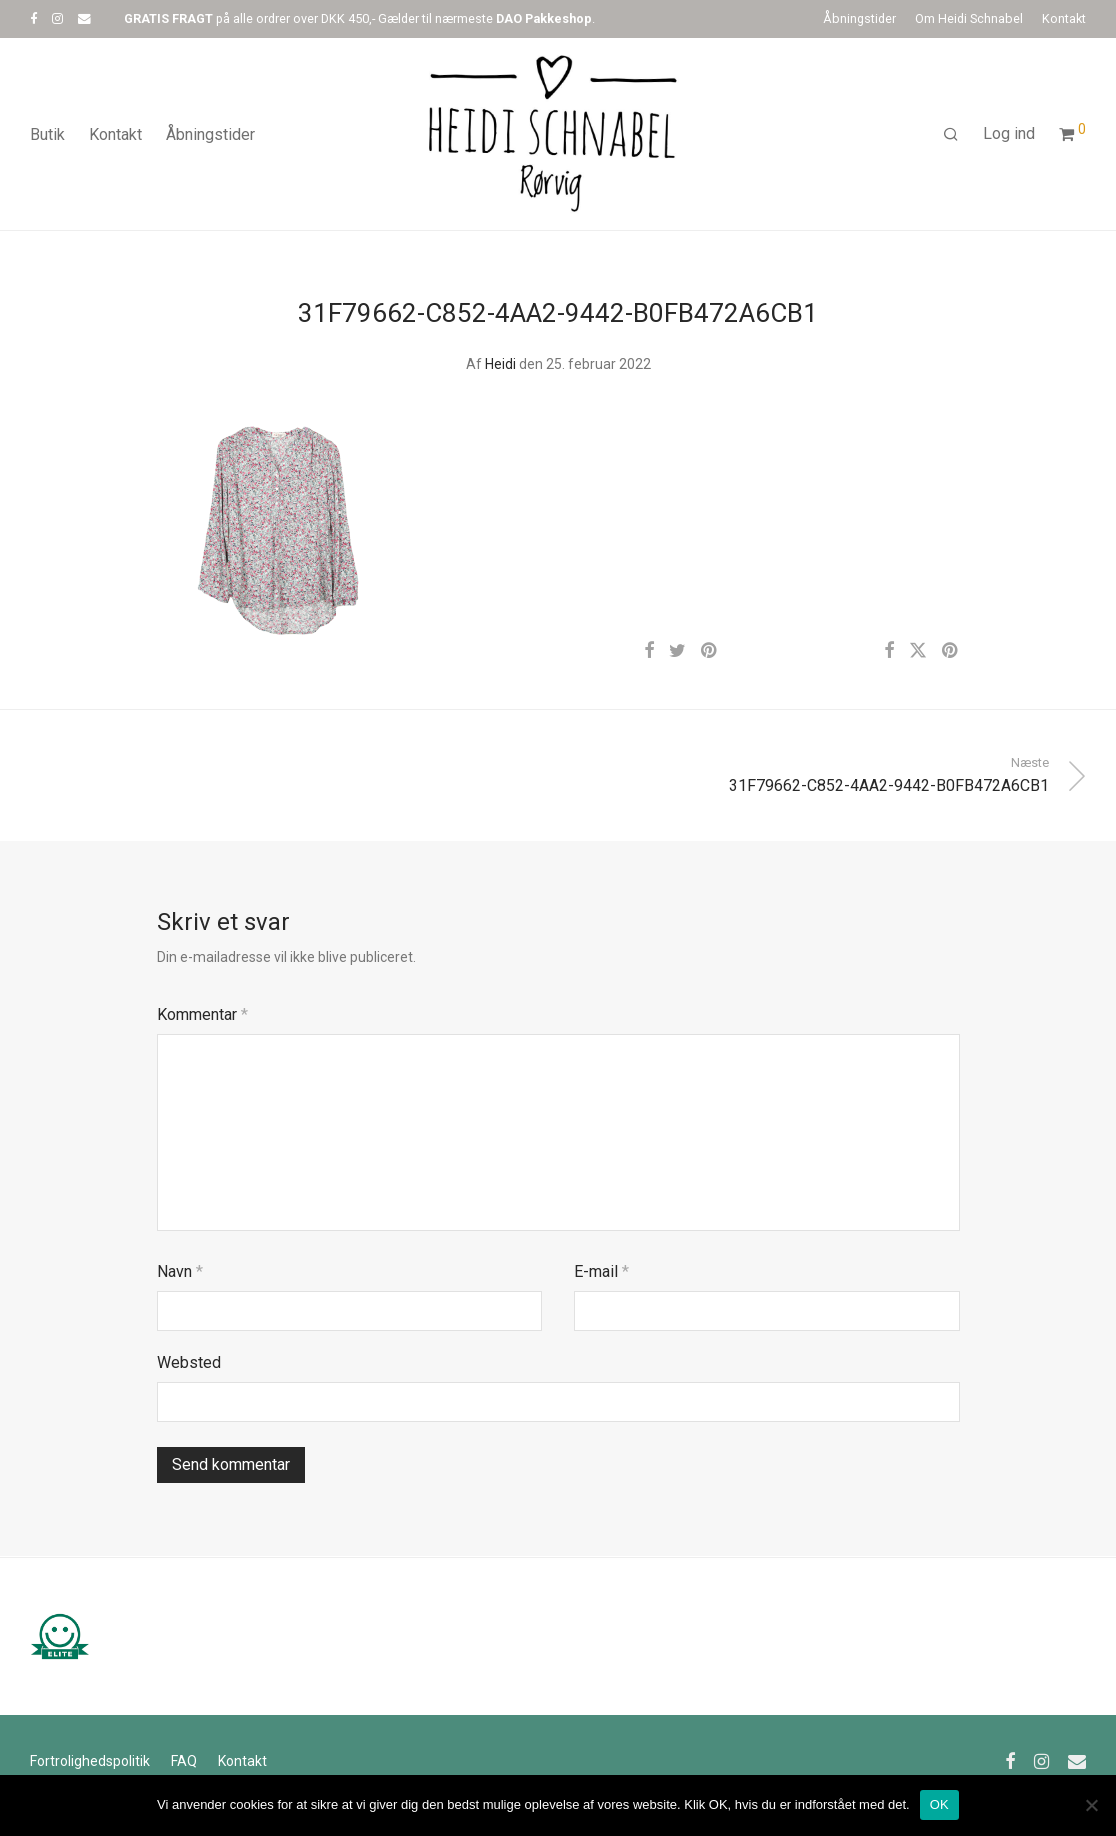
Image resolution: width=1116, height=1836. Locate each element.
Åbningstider (859, 19)
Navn (180, 1271)
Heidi (500, 364)
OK (939, 1804)
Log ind (1009, 133)
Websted (189, 1362)
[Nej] (1091, 1805)
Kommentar (202, 1014)
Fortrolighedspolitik (90, 1761)
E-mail (601, 1271)
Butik (47, 134)
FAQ (184, 1761)
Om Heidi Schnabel (969, 19)
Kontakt (1064, 19)
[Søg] (951, 135)
